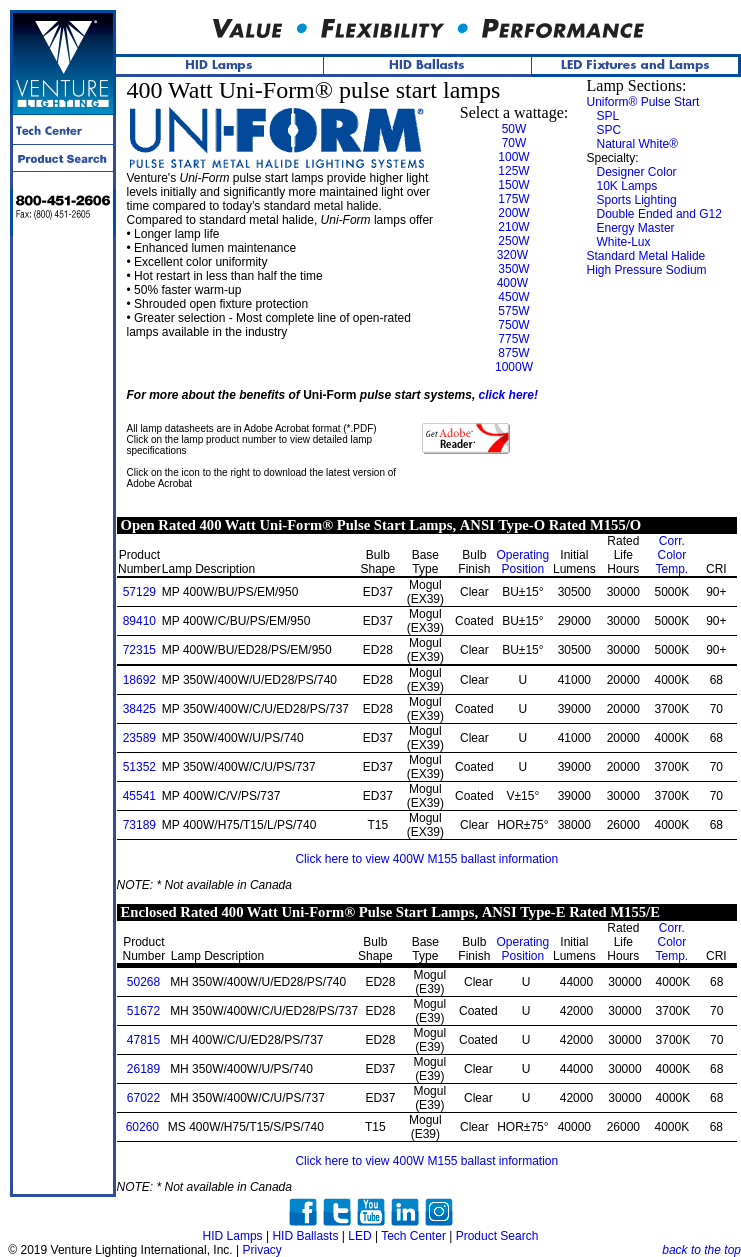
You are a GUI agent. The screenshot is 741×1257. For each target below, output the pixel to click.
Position (522, 562)
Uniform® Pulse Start (643, 102)
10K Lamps (627, 186)
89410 (139, 621)
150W (513, 185)
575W (513, 311)
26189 (143, 1069)
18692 (139, 680)
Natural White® (638, 144)
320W (512, 255)
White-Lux (624, 242)
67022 (143, 1098)
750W (513, 325)
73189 (139, 825)
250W (513, 241)
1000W (514, 367)
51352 (139, 767)
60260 (142, 1127)
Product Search (497, 1236)
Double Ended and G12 (659, 214)
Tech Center (413, 1236)
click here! (508, 395)
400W (512, 283)
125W (513, 171)
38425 (139, 709)
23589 (139, 738)
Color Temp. (671, 555)
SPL (608, 116)
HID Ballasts (305, 1236)
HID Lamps (233, 1236)
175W (513, 199)
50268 (143, 982)
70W (514, 143)
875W (513, 353)
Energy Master (636, 228)
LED (359, 1236)
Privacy (261, 1250)
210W (513, 227)
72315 (139, 650)
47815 (143, 1040)
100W (513, 157)
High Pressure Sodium (647, 270)
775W (513, 339)
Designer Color (637, 172)
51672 (143, 1011)
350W (513, 269)
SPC (609, 130)
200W (513, 213)
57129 (139, 592)
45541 (139, 796)
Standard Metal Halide (646, 256)
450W (513, 297)
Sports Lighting (637, 200)
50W (514, 129)
